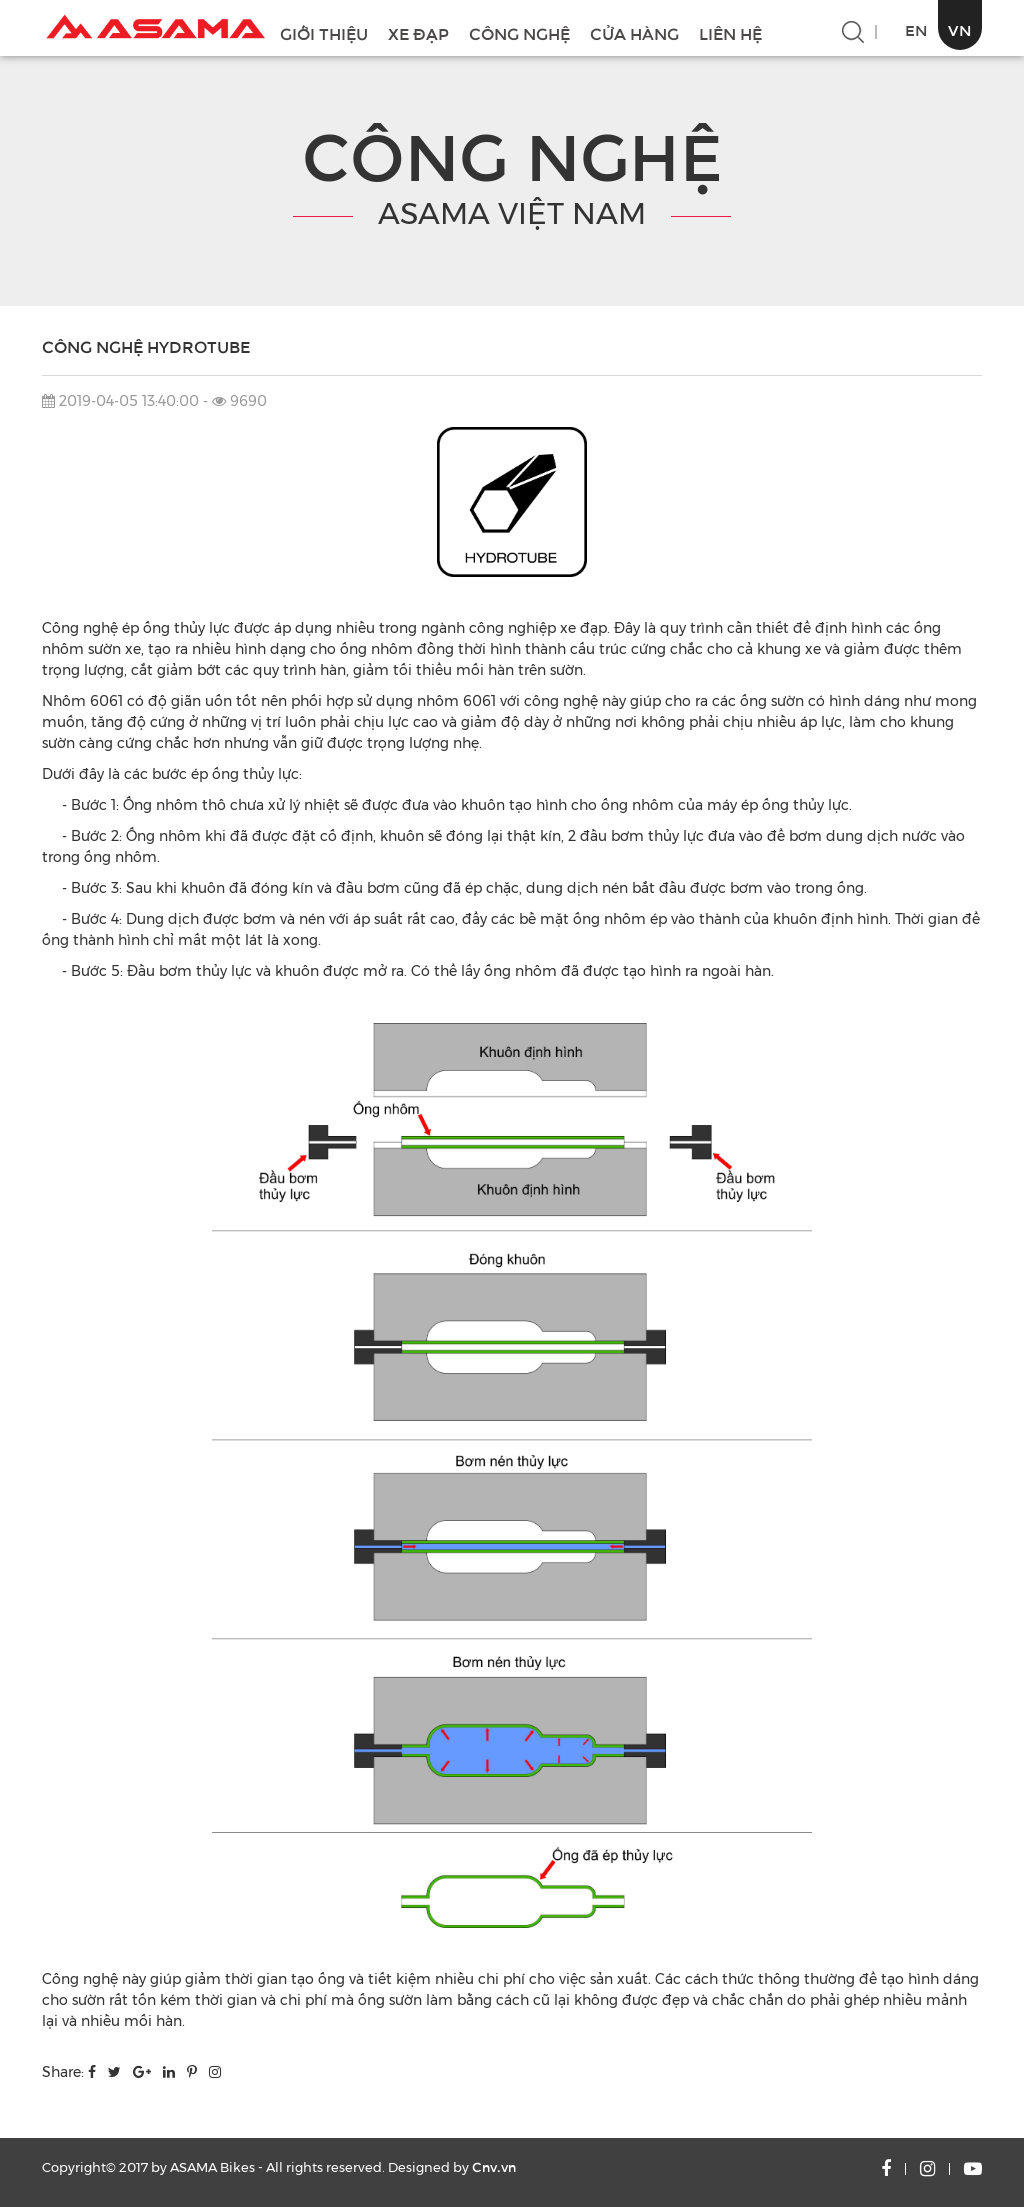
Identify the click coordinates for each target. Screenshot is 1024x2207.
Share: (63, 2072)
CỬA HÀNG (634, 34)
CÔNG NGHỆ (519, 34)
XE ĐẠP (418, 34)
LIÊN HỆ (730, 34)
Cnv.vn (494, 2167)
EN (916, 30)
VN (960, 30)
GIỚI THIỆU (324, 34)
